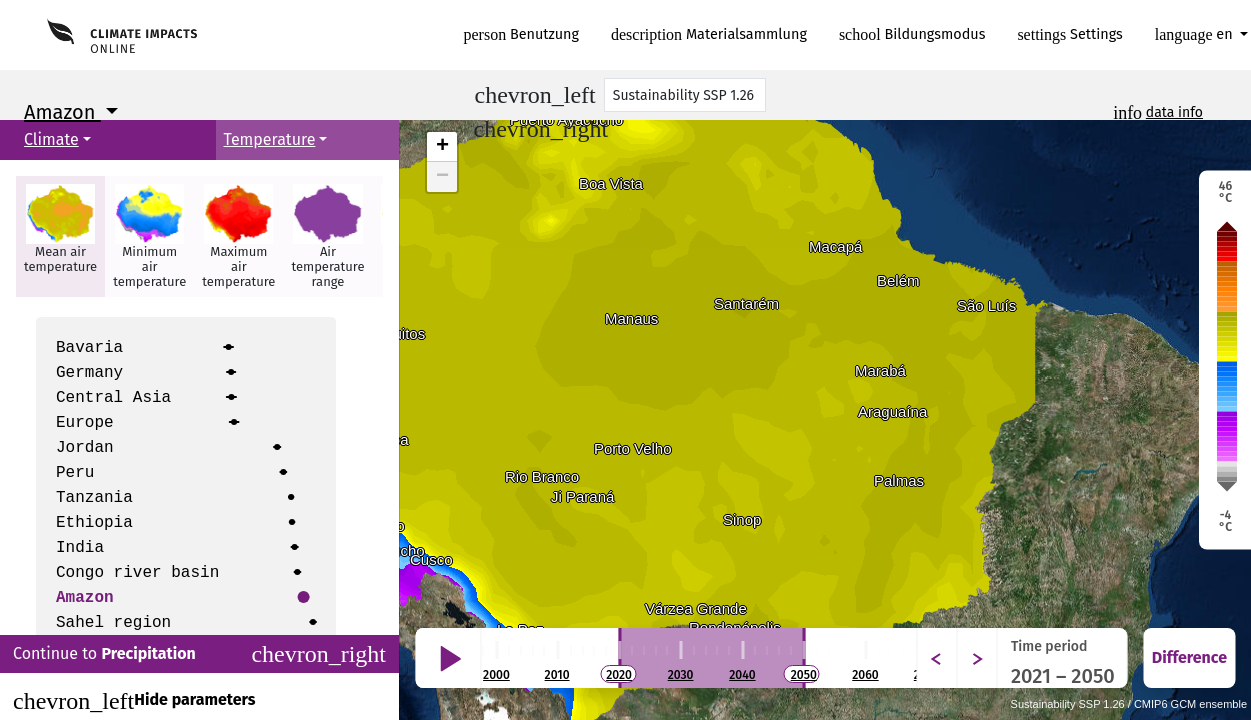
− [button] (442, 177)
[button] (60, 236)
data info (1174, 112)
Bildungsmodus (912, 34)
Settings (1069, 34)
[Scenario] (685, 95)
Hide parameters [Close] (134, 701)
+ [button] (442, 147)
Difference (1189, 657)
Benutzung (522, 34)
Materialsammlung (709, 34)
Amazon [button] (62, 112)
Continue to (199, 654)
